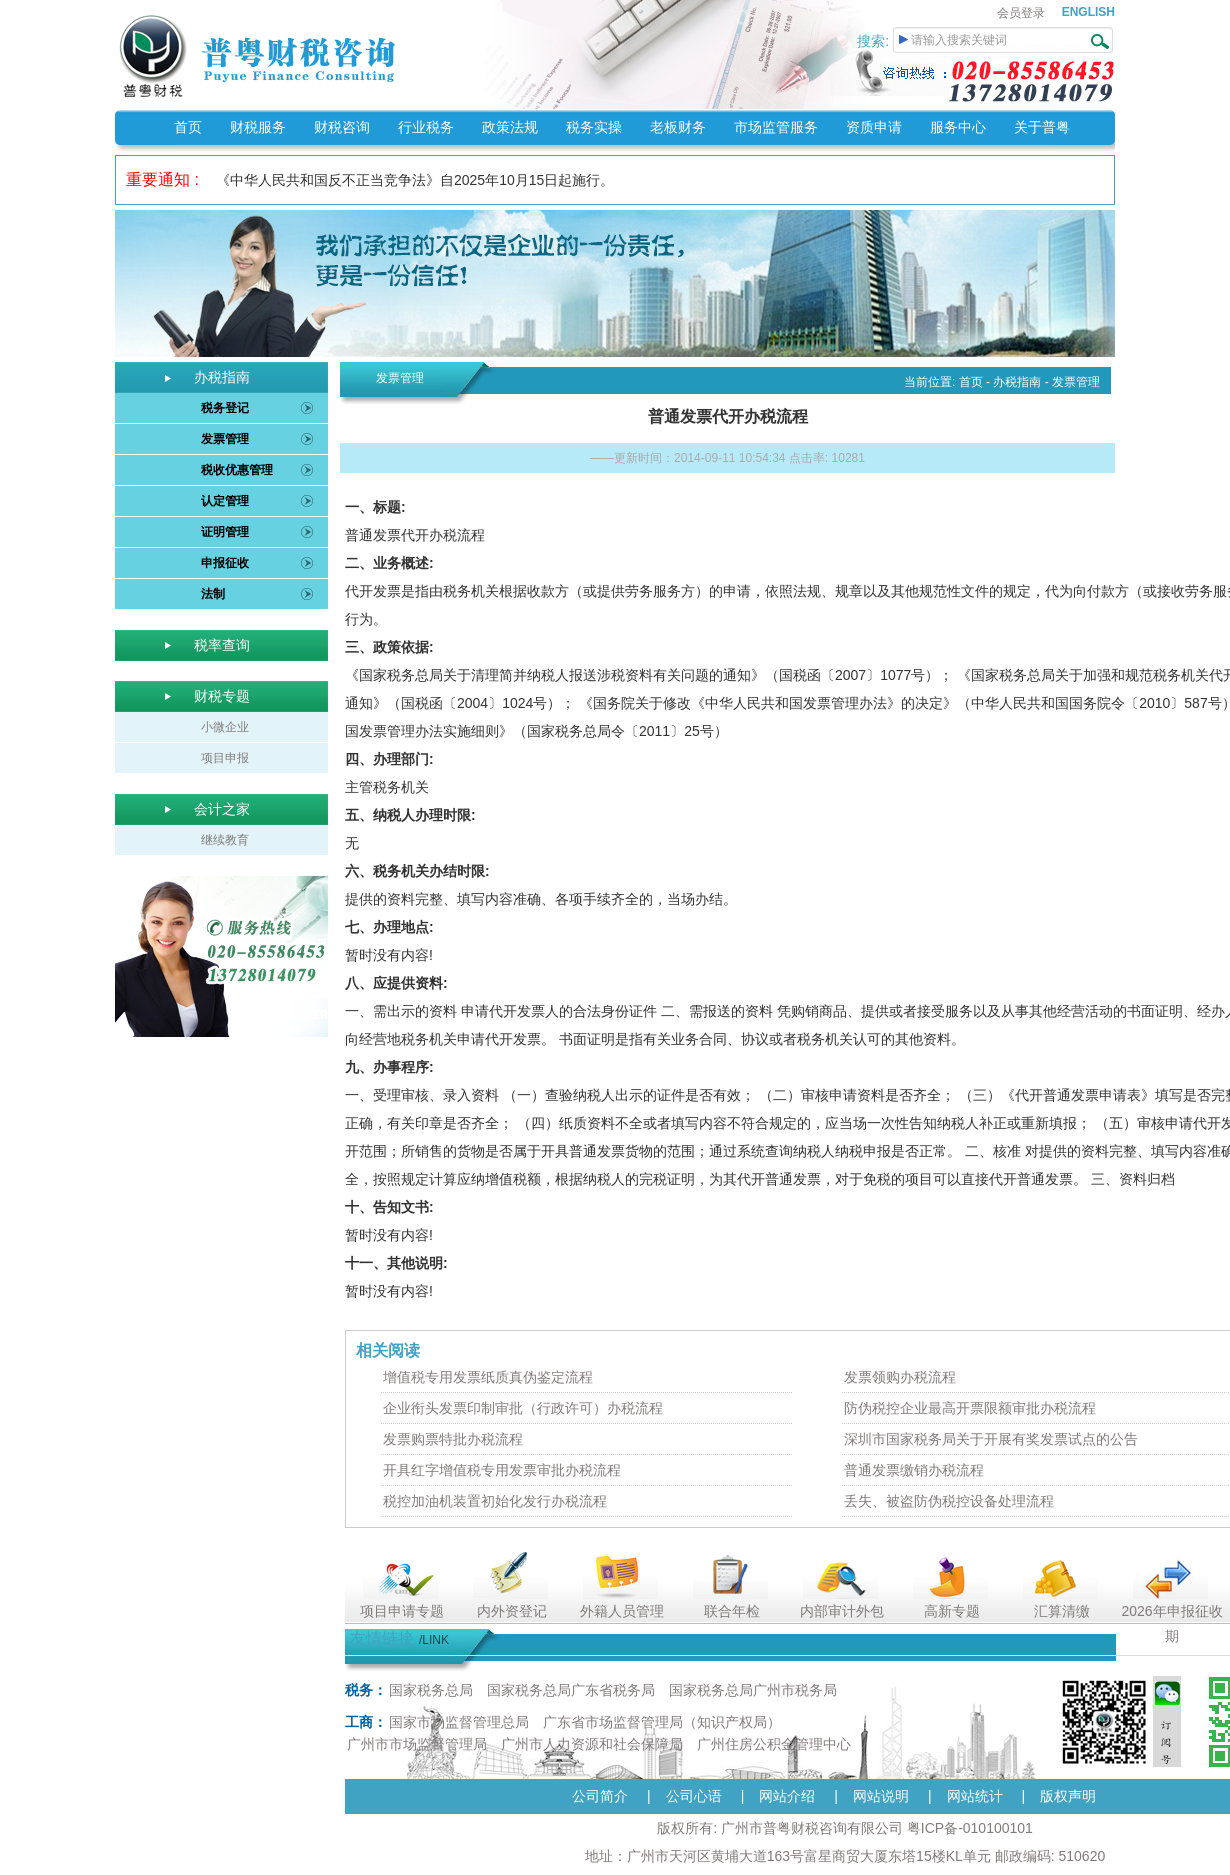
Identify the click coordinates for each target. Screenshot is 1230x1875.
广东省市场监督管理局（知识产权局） (662, 1722)
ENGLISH (1088, 12)
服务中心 (958, 127)
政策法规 (510, 127)
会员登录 (1021, 13)
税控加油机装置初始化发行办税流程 (495, 1501)
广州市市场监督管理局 (417, 1744)
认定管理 (225, 501)
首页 (188, 127)
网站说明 (881, 1796)
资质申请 (874, 127)
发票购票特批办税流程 (453, 1439)
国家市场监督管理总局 (459, 1722)
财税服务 (258, 127)
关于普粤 (1042, 127)
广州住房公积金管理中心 (774, 1744)
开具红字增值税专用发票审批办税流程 (502, 1470)
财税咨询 (342, 127)
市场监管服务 (776, 127)
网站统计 (975, 1796)
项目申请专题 (402, 1611)
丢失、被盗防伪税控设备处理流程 (949, 1501)
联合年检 (732, 1611)
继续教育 (225, 840)
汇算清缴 (1062, 1611)
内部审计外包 (842, 1611)
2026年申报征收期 (1171, 1623)
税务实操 (594, 127)
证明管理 (225, 532)
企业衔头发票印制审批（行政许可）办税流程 (523, 1408)
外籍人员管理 (622, 1611)
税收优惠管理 (237, 470)
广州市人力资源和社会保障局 (592, 1744)
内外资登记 (512, 1611)
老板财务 (678, 127)
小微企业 (225, 727)
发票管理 (225, 439)
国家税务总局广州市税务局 (753, 1690)
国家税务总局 (431, 1690)
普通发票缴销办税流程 (914, 1470)
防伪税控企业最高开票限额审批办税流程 (970, 1408)
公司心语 (694, 1796)
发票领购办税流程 (900, 1377)
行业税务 (426, 127)
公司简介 (600, 1796)
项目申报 (225, 758)
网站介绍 (787, 1796)
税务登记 (225, 408)
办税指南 (1017, 382)
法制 (213, 594)
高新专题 (952, 1611)
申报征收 (225, 563)
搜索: (875, 41)
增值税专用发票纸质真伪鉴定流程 (488, 1377)
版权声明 (1068, 1796)
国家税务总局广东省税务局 (571, 1690)
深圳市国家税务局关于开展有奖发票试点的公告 (991, 1439)
